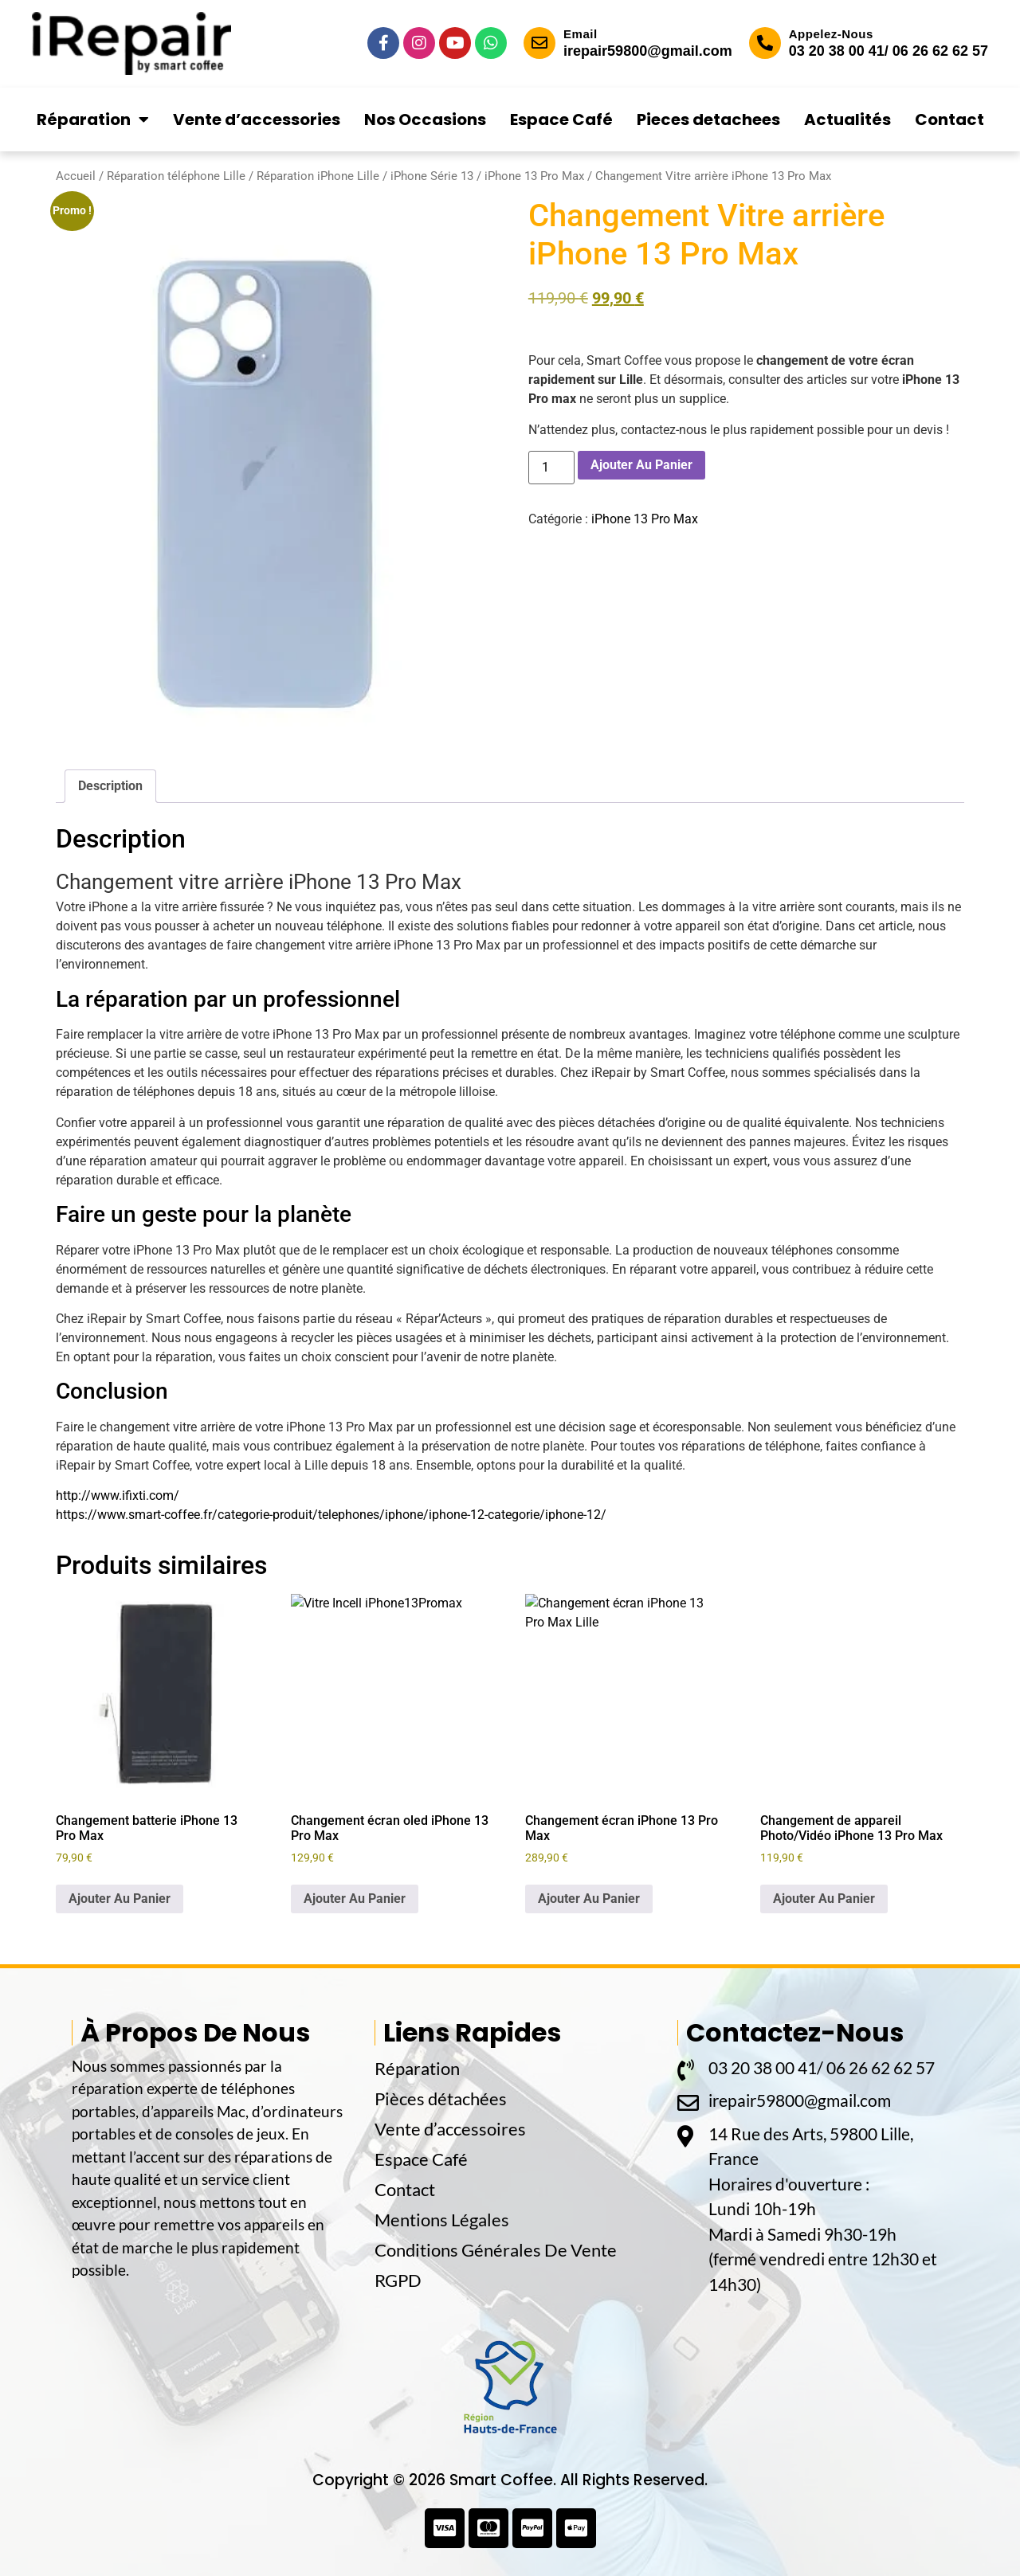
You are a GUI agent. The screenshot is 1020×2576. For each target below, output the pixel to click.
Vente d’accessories (256, 119)
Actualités (847, 119)
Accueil (76, 176)
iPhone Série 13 (431, 176)
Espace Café (561, 119)
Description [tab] (110, 785)
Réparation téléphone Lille (176, 176)
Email (580, 34)
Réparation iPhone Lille (318, 176)
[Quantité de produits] (551, 467)
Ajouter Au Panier (641, 464)
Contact (949, 119)
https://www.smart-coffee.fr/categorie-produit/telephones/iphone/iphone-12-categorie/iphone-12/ (331, 1514)
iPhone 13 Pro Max (534, 176)
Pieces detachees (708, 119)
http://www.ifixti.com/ (117, 1495)
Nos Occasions (425, 119)
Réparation (93, 119)
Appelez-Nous (831, 34)
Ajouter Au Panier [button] (120, 1898)
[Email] (539, 43)
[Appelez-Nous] (765, 43)
